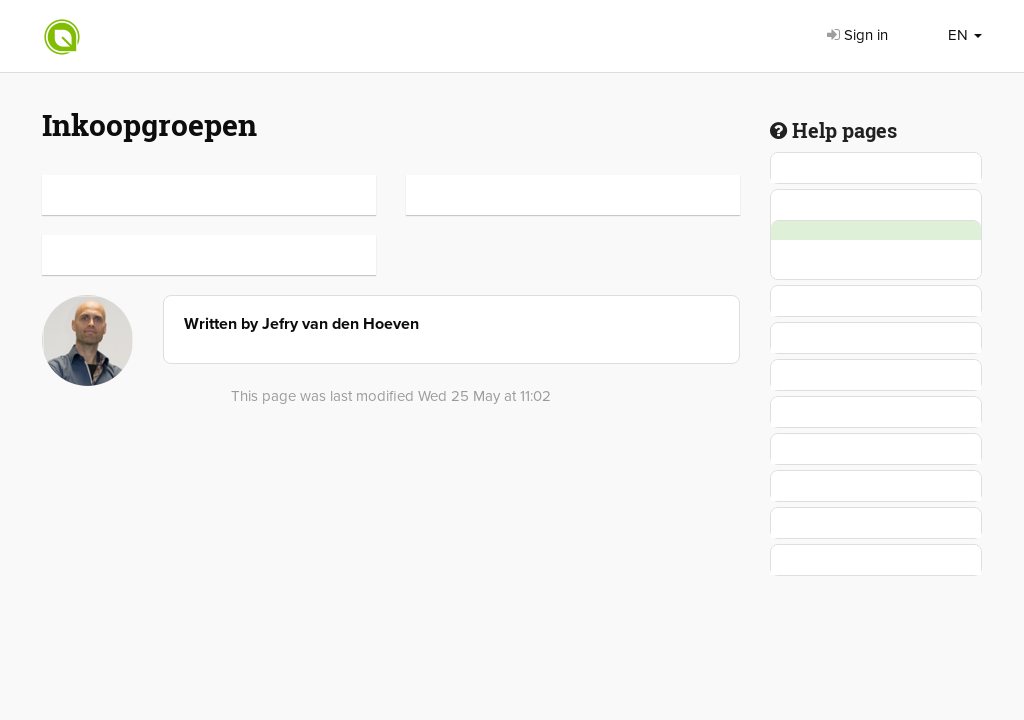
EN (965, 35)
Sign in (857, 35)
